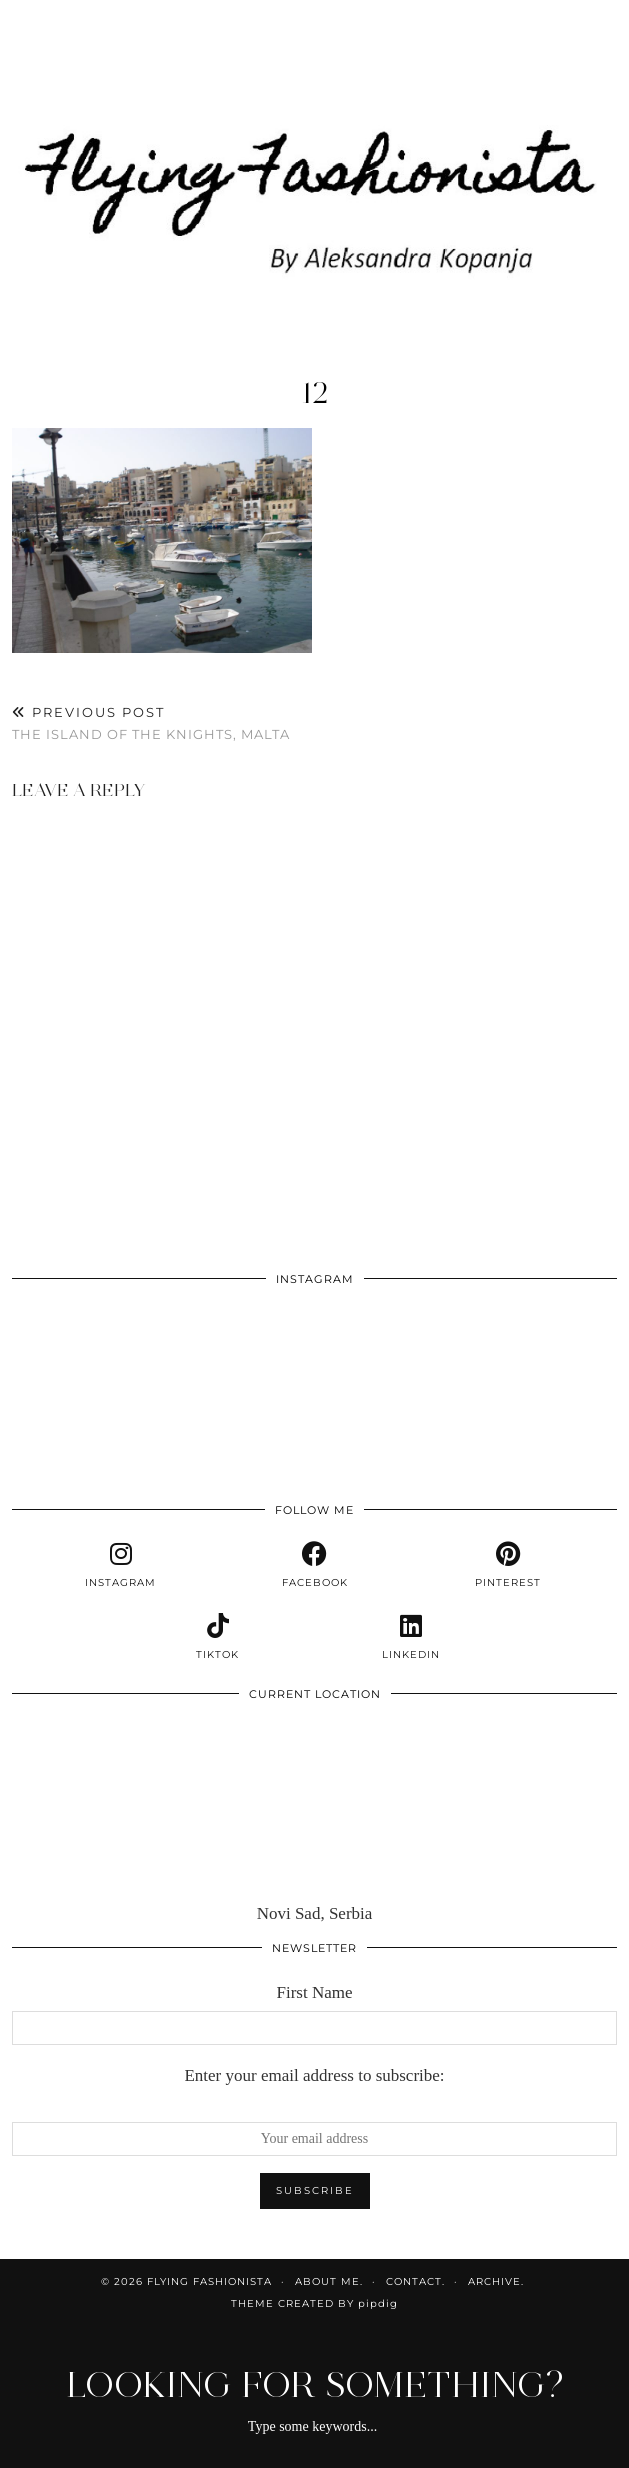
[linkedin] (412, 1637)
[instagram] (121, 1565)
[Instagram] (72, 1358)
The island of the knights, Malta (151, 723)
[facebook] (315, 1565)
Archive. (496, 2281)
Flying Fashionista (209, 2281)
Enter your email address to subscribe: (314, 2075)
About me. (329, 2281)
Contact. (415, 2281)
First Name (314, 1992)
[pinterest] (508, 1565)
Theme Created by (314, 2303)
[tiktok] (218, 1637)
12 (315, 392)
